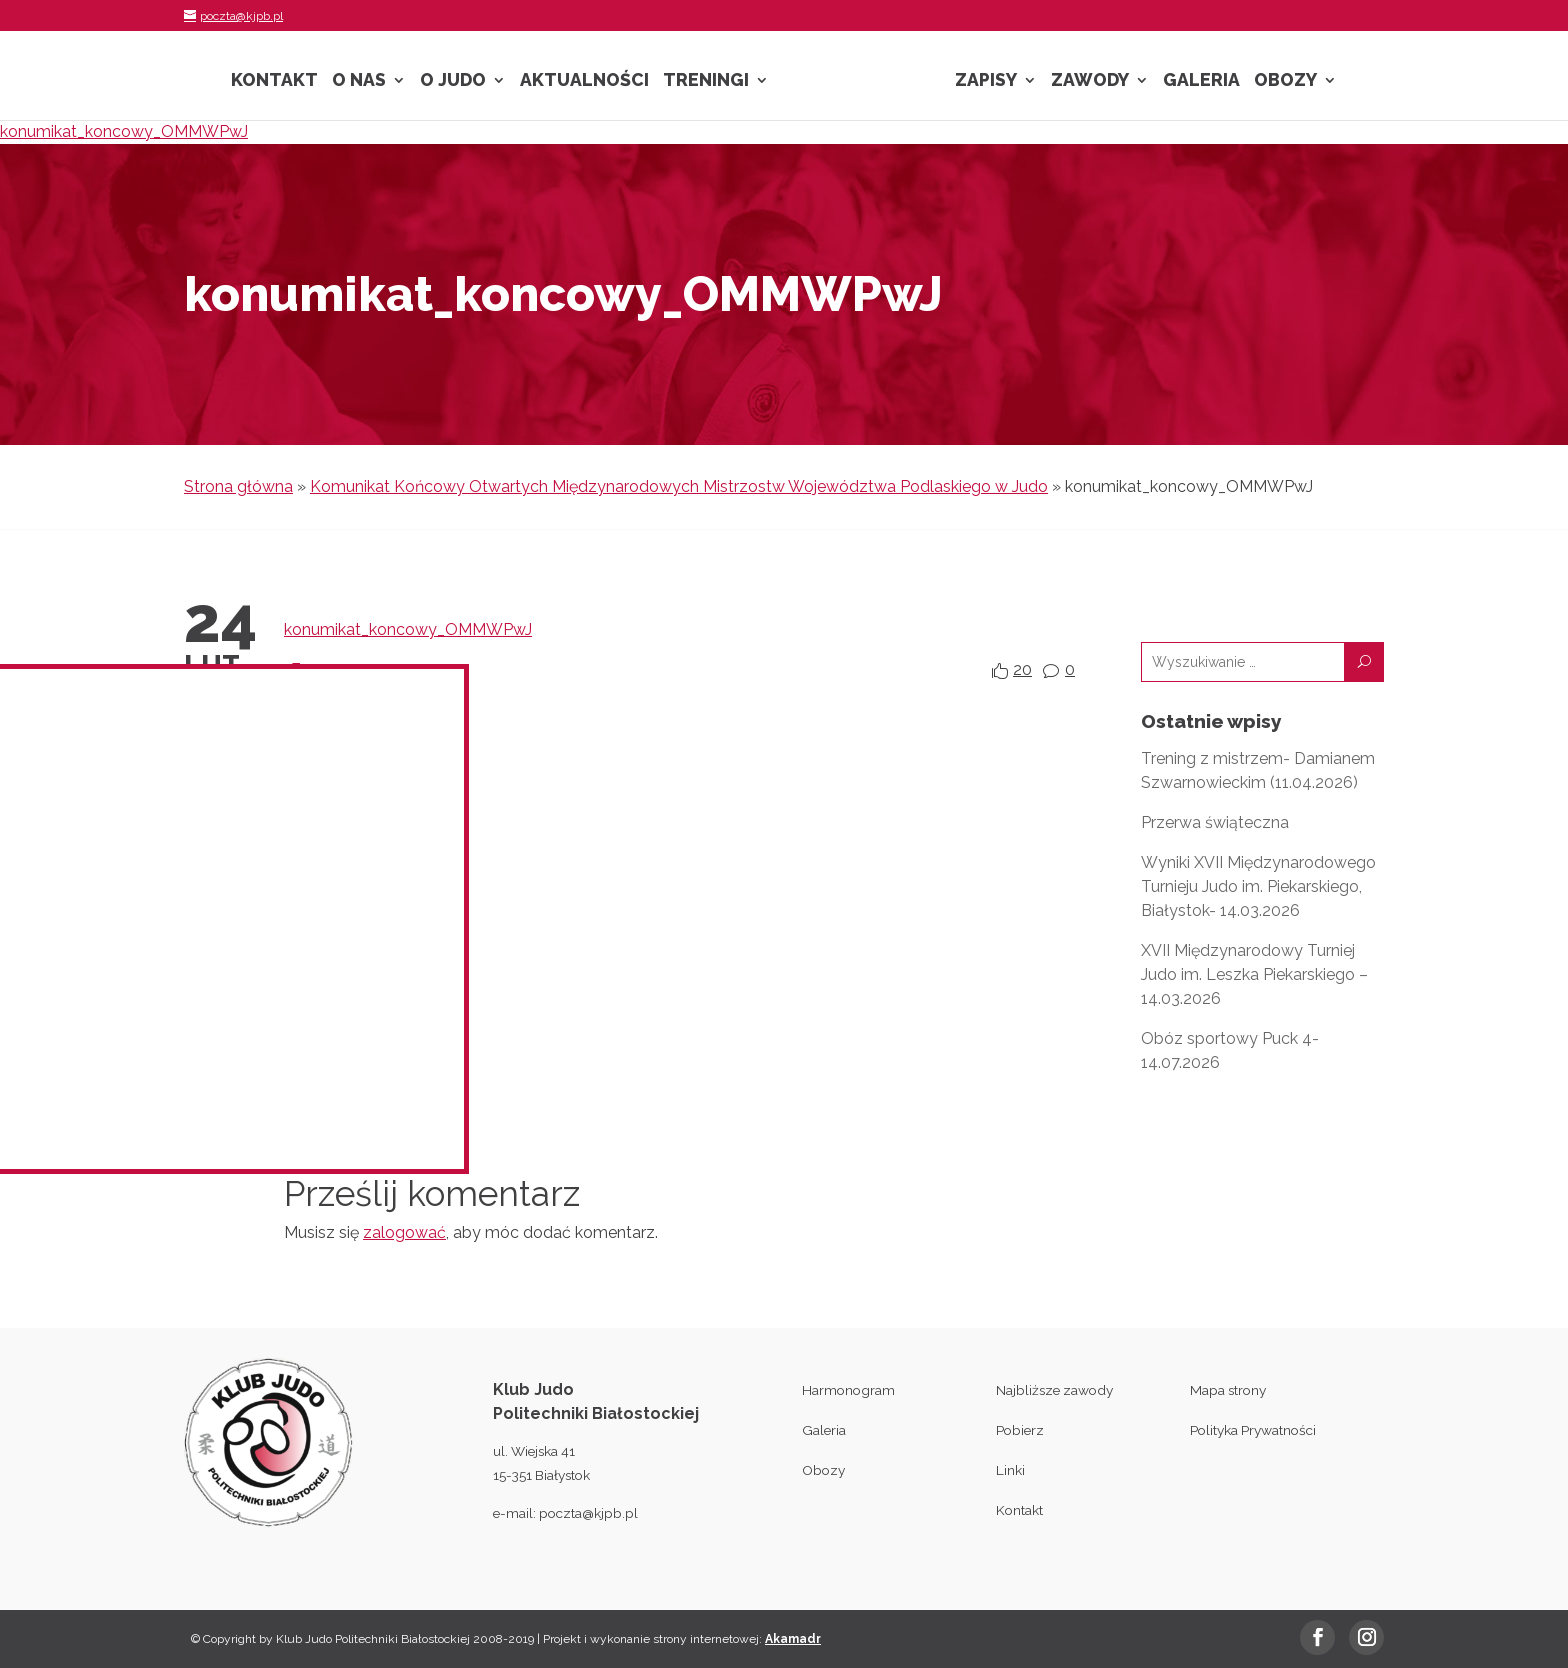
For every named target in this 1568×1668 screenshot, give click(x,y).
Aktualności (584, 81)
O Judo (453, 81)
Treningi (706, 81)
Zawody (1090, 81)
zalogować (404, 1232)
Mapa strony (1228, 1390)
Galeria (1201, 81)
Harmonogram (848, 1390)
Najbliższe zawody (1054, 1390)
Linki (1010, 1470)
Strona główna (238, 486)
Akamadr (793, 1639)
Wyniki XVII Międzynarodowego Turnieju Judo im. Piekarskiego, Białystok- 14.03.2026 (1258, 886)
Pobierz (1020, 1430)
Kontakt (274, 81)
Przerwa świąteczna (1215, 822)
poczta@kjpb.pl (588, 1513)
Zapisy (986, 81)
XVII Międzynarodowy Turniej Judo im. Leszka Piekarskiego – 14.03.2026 (1254, 974)
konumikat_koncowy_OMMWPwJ (124, 131)
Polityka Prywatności (1253, 1430)
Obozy (1285, 81)
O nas (359, 81)
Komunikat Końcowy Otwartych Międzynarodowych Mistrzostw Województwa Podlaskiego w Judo (679, 486)
